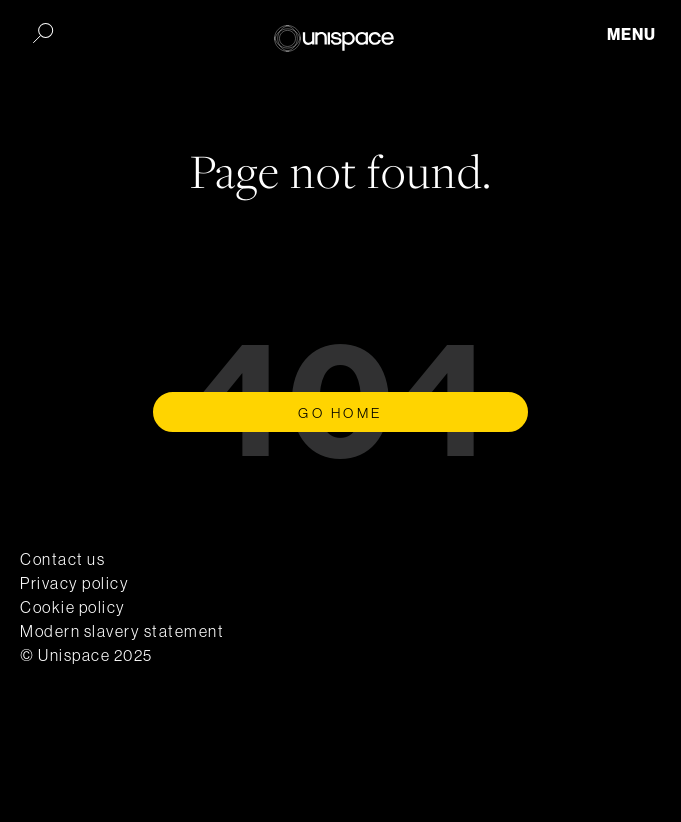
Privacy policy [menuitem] (74, 583)
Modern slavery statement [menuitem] (122, 631)
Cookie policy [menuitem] (73, 607)
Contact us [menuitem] (62, 559)
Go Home (340, 413)
